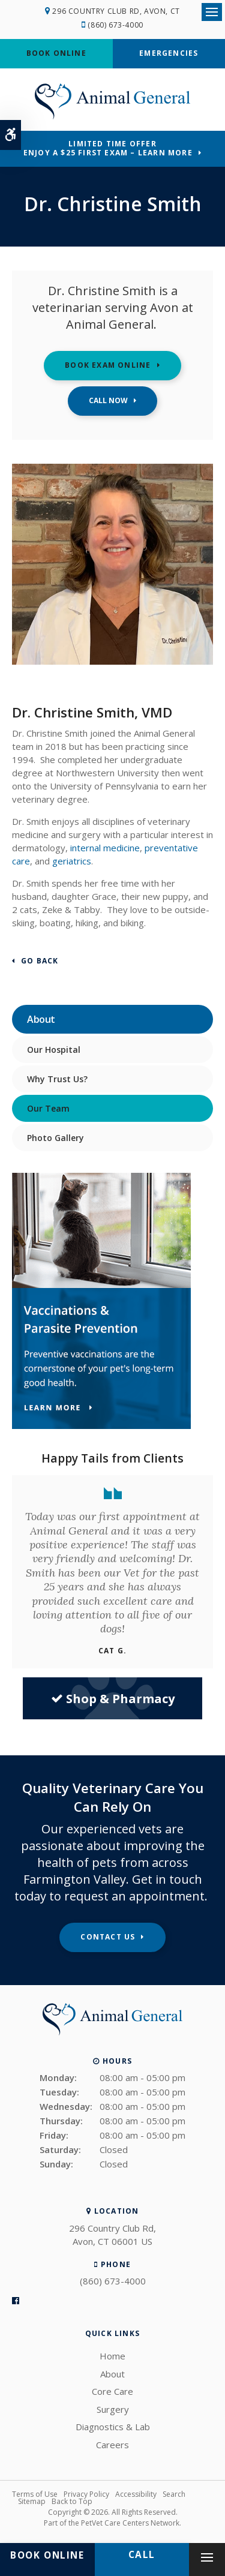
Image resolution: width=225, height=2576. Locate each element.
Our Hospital (53, 1049)
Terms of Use (35, 2494)
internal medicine (105, 848)
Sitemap (32, 2501)
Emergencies (168, 53)
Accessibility (136, 2494)
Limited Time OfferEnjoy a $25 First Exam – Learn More (108, 148)
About (112, 2374)
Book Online (56, 53)
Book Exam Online (108, 365)
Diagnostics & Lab (113, 2427)
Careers (112, 2445)
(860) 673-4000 (115, 25)
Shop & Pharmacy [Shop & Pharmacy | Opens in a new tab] (113, 1699)
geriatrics (71, 861)
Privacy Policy (86, 2494)
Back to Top (72, 2501)
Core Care (112, 2391)
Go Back (39, 961)
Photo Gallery (55, 1137)
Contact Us (107, 1937)
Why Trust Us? (57, 1079)
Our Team (48, 1108)
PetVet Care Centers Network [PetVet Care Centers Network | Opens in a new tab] (130, 2523)
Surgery (113, 2409)
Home (112, 2356)
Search (174, 2494)
